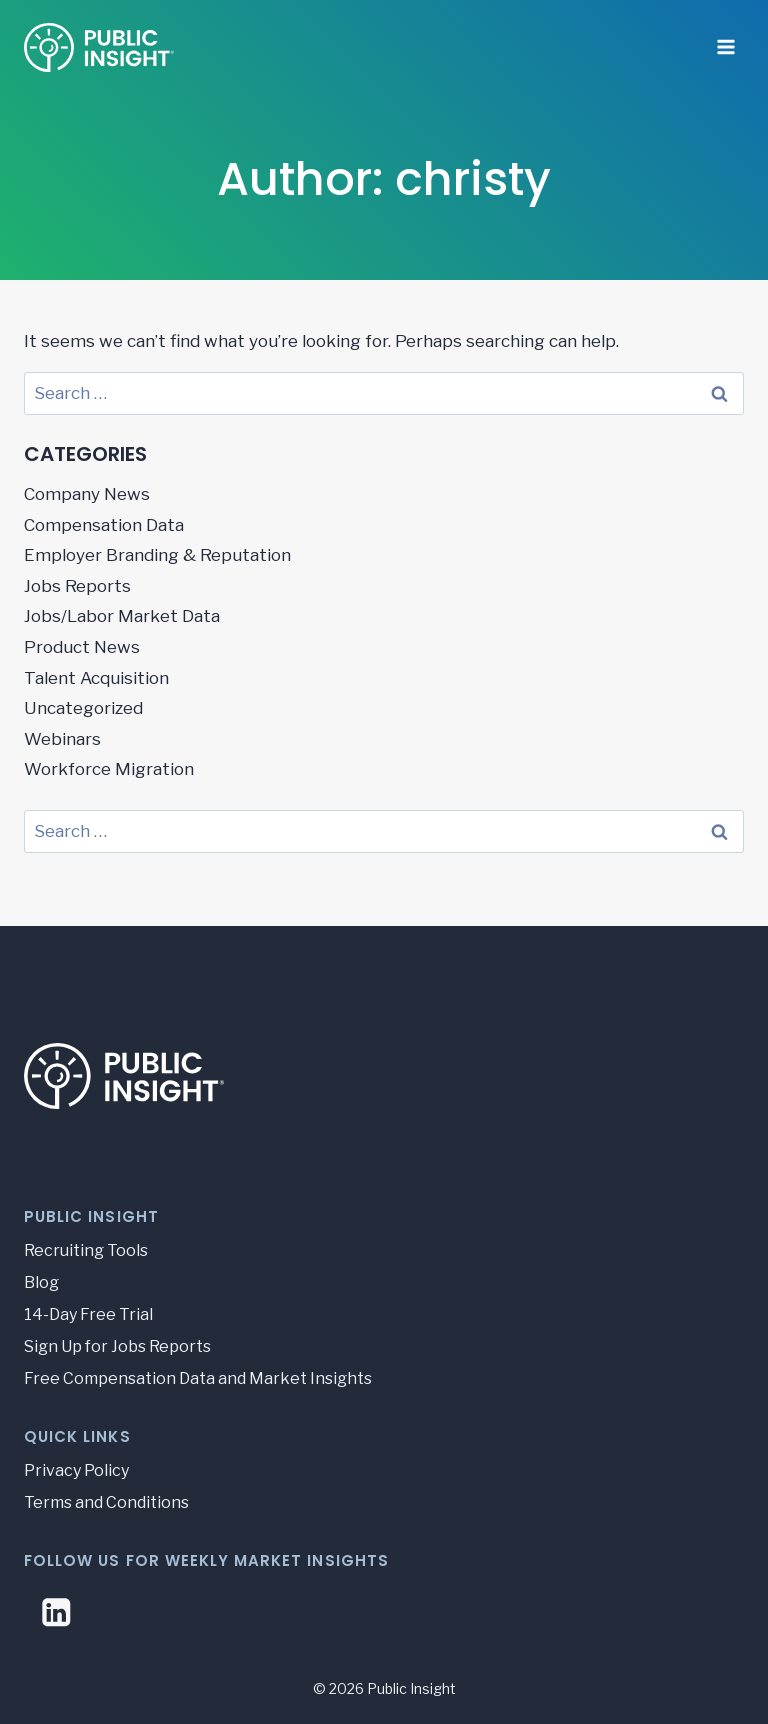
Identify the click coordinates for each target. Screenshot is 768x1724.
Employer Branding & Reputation (157, 555)
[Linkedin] (56, 1612)
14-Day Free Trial (88, 1314)
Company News (87, 494)
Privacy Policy (76, 1470)
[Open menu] (725, 40)
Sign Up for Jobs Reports (117, 1346)
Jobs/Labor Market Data (122, 616)
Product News (82, 647)
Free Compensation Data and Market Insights (198, 1378)
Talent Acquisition (96, 678)
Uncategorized (83, 708)
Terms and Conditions (106, 1502)
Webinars (62, 739)
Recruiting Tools (86, 1250)
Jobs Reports (77, 586)
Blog (41, 1282)
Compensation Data (104, 525)
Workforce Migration (109, 769)
